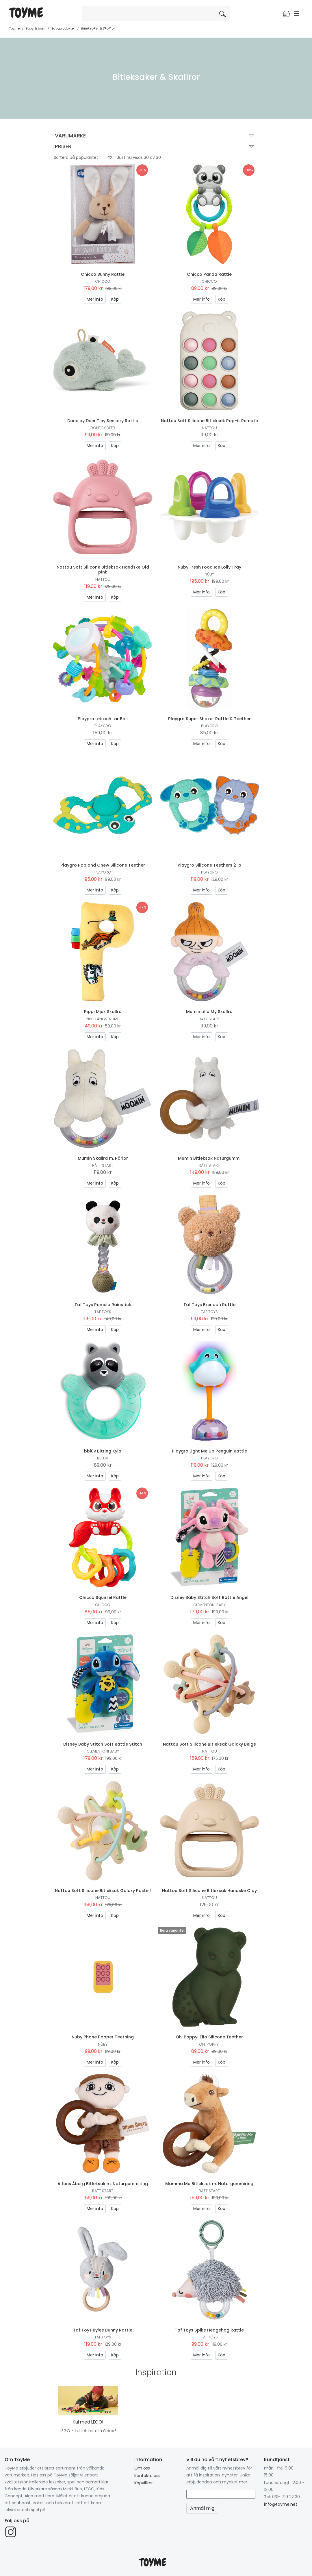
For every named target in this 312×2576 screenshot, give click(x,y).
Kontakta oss (147, 2475)
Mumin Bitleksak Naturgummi (209, 1158)
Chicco (102, 281)
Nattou (209, 427)
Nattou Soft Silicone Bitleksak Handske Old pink (103, 569)
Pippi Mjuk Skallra (103, 1011)
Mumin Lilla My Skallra (209, 1011)
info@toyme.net (280, 2504)
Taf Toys (102, 1311)
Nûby (209, 574)
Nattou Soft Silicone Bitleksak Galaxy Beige (209, 1744)
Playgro (102, 725)
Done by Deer (102, 427)
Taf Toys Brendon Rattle (209, 1305)
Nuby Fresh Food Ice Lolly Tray (209, 567)
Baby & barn (35, 28)
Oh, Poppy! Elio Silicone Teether (209, 2037)
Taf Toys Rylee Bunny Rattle (102, 2330)
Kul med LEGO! (88, 2422)
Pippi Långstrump (103, 1018)
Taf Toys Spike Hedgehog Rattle (209, 2330)
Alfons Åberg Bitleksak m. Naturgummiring (102, 2184)
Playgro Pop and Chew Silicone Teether (102, 865)
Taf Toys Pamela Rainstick (103, 1305)
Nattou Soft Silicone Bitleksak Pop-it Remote (209, 421)
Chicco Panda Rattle (209, 274)
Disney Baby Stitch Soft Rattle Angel (209, 1597)
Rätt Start (209, 1018)
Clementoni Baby (209, 1604)
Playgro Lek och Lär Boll (103, 719)
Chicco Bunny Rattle (103, 274)
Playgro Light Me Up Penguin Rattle (209, 1451)
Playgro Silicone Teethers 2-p (209, 865)
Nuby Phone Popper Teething (103, 2037)
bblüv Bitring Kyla (102, 1451)
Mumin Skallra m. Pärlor (103, 1158)
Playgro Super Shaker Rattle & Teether (209, 719)
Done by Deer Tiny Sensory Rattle (102, 421)
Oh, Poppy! (209, 2044)
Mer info (95, 299)
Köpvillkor (143, 2483)
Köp (115, 299)
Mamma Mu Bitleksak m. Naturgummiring (209, 2184)
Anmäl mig (202, 2508)
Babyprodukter (63, 28)
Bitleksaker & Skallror (98, 28)
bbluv (102, 1458)
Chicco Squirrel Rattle (103, 1597)
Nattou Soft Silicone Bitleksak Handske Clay (209, 1890)
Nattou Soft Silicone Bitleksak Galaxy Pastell (103, 1890)
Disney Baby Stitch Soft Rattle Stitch (102, 1744)
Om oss (142, 2468)
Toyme (14, 28)
